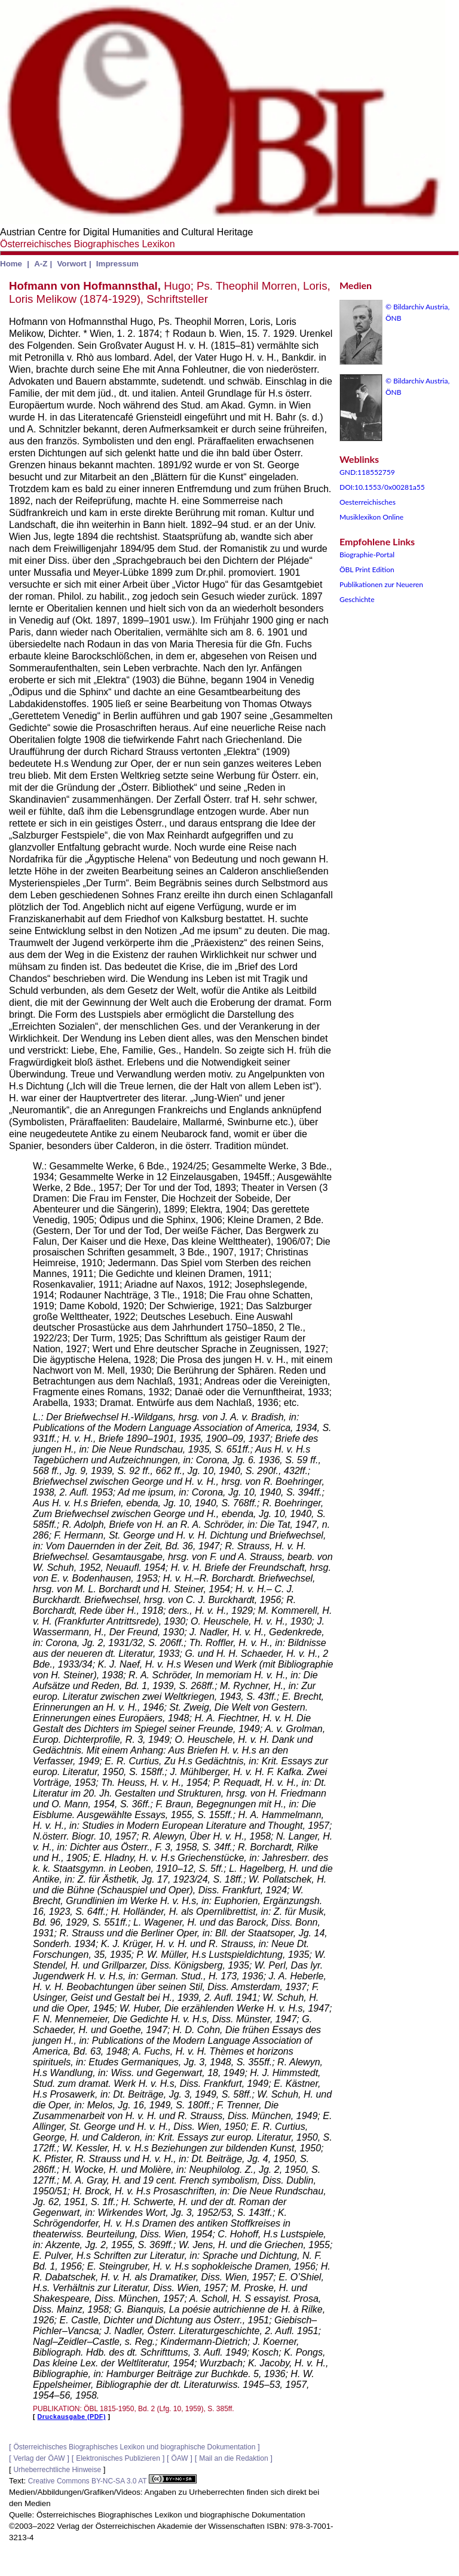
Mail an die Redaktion (233, 2458)
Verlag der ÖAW (39, 2458)
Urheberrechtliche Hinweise (57, 2470)
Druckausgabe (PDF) (72, 2416)
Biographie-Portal (366, 554)
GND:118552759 (367, 472)
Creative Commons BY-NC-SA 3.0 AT (112, 2481)
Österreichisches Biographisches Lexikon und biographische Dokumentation (134, 2447)
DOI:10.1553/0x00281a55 (382, 487)
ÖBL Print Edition (366, 569)
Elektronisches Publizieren (118, 2458)
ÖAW (179, 2458)
